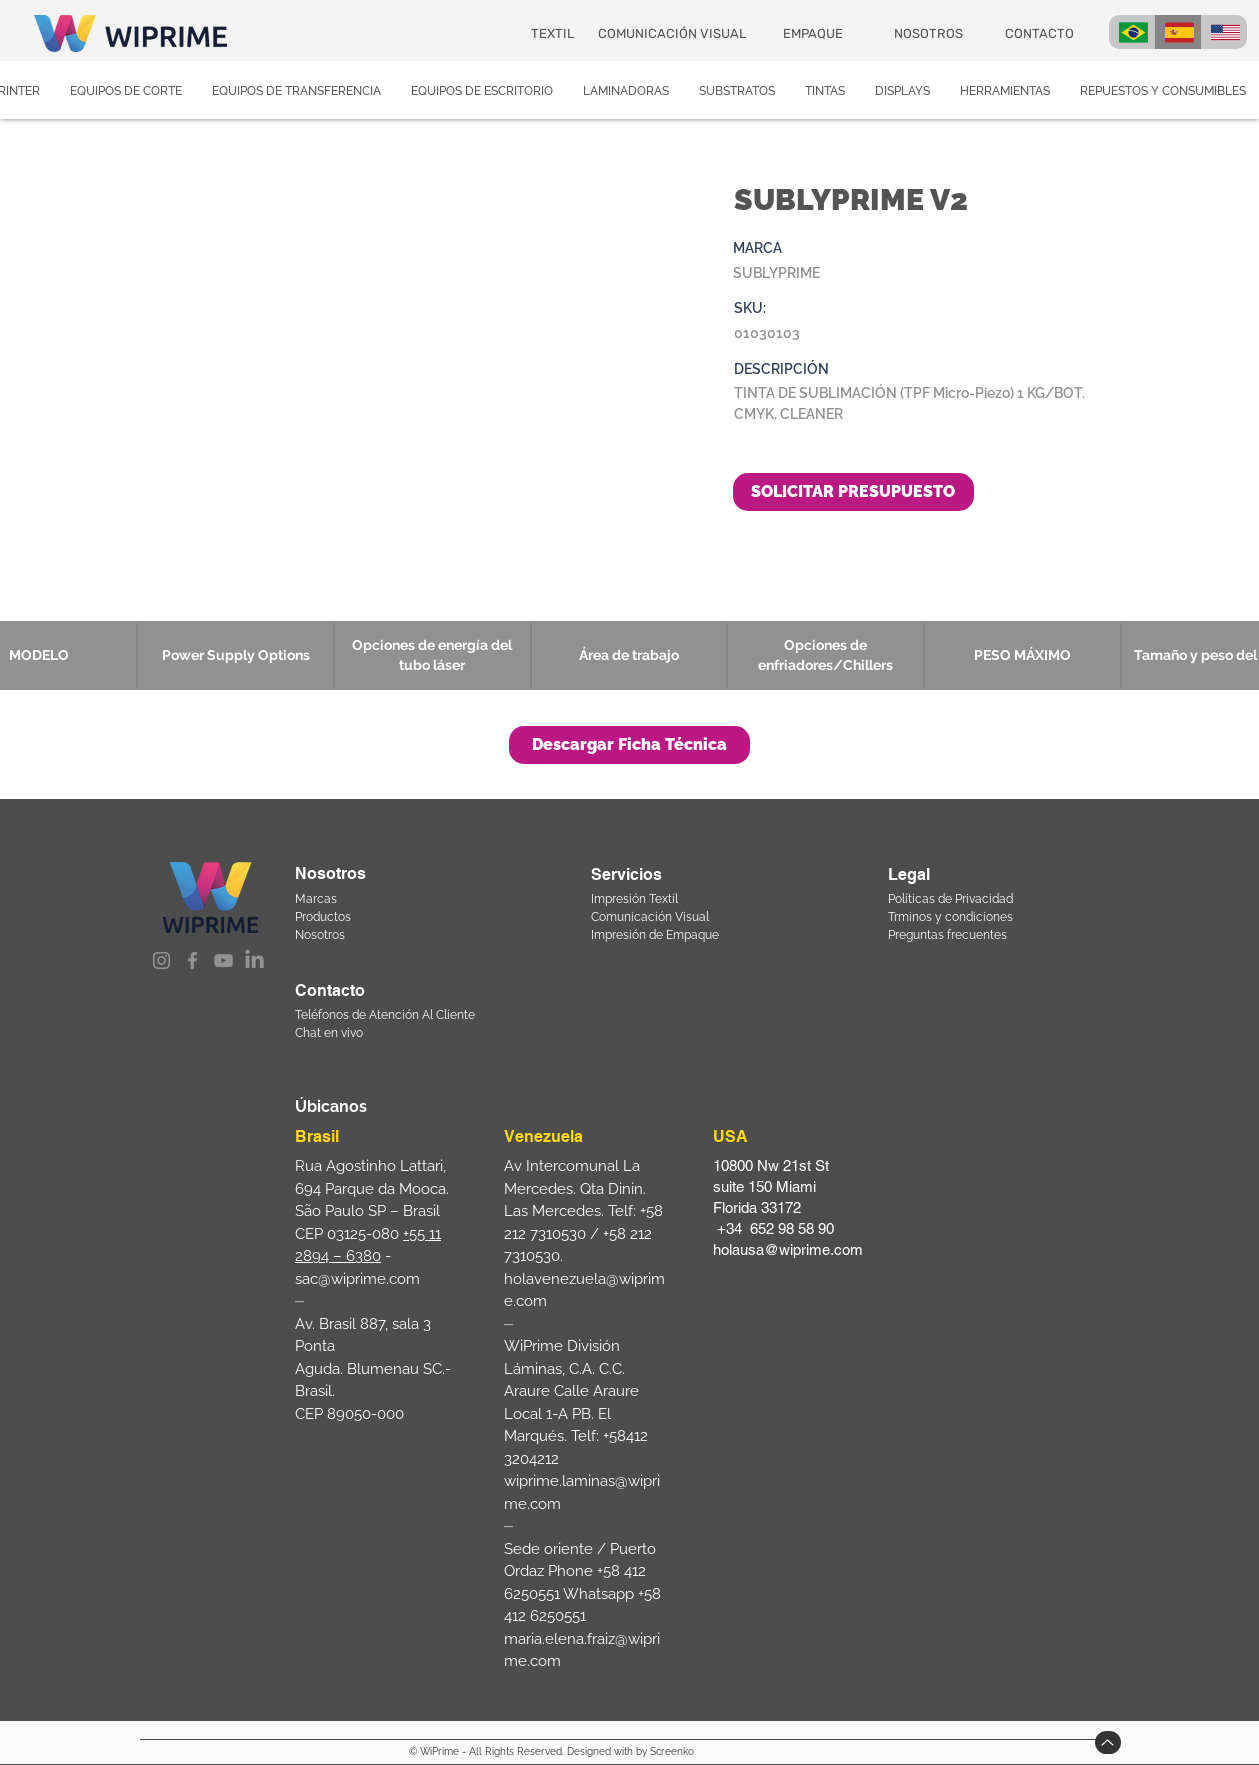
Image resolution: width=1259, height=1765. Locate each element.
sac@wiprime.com (357, 1279)
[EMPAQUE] (814, 34)
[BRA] (1132, 32)
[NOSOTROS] (930, 34)
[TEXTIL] (554, 33)
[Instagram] (161, 960)
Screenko (672, 1751)
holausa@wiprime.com (788, 1249)
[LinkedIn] (254, 960)
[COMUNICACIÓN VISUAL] (673, 33)
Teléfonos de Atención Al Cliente (385, 1015)
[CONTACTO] (1041, 33)
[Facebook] (192, 960)
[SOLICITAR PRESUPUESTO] (853, 492)
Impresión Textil (634, 899)
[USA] (1224, 32)
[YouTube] (223, 960)
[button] (629, 745)
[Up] (1108, 1742)
